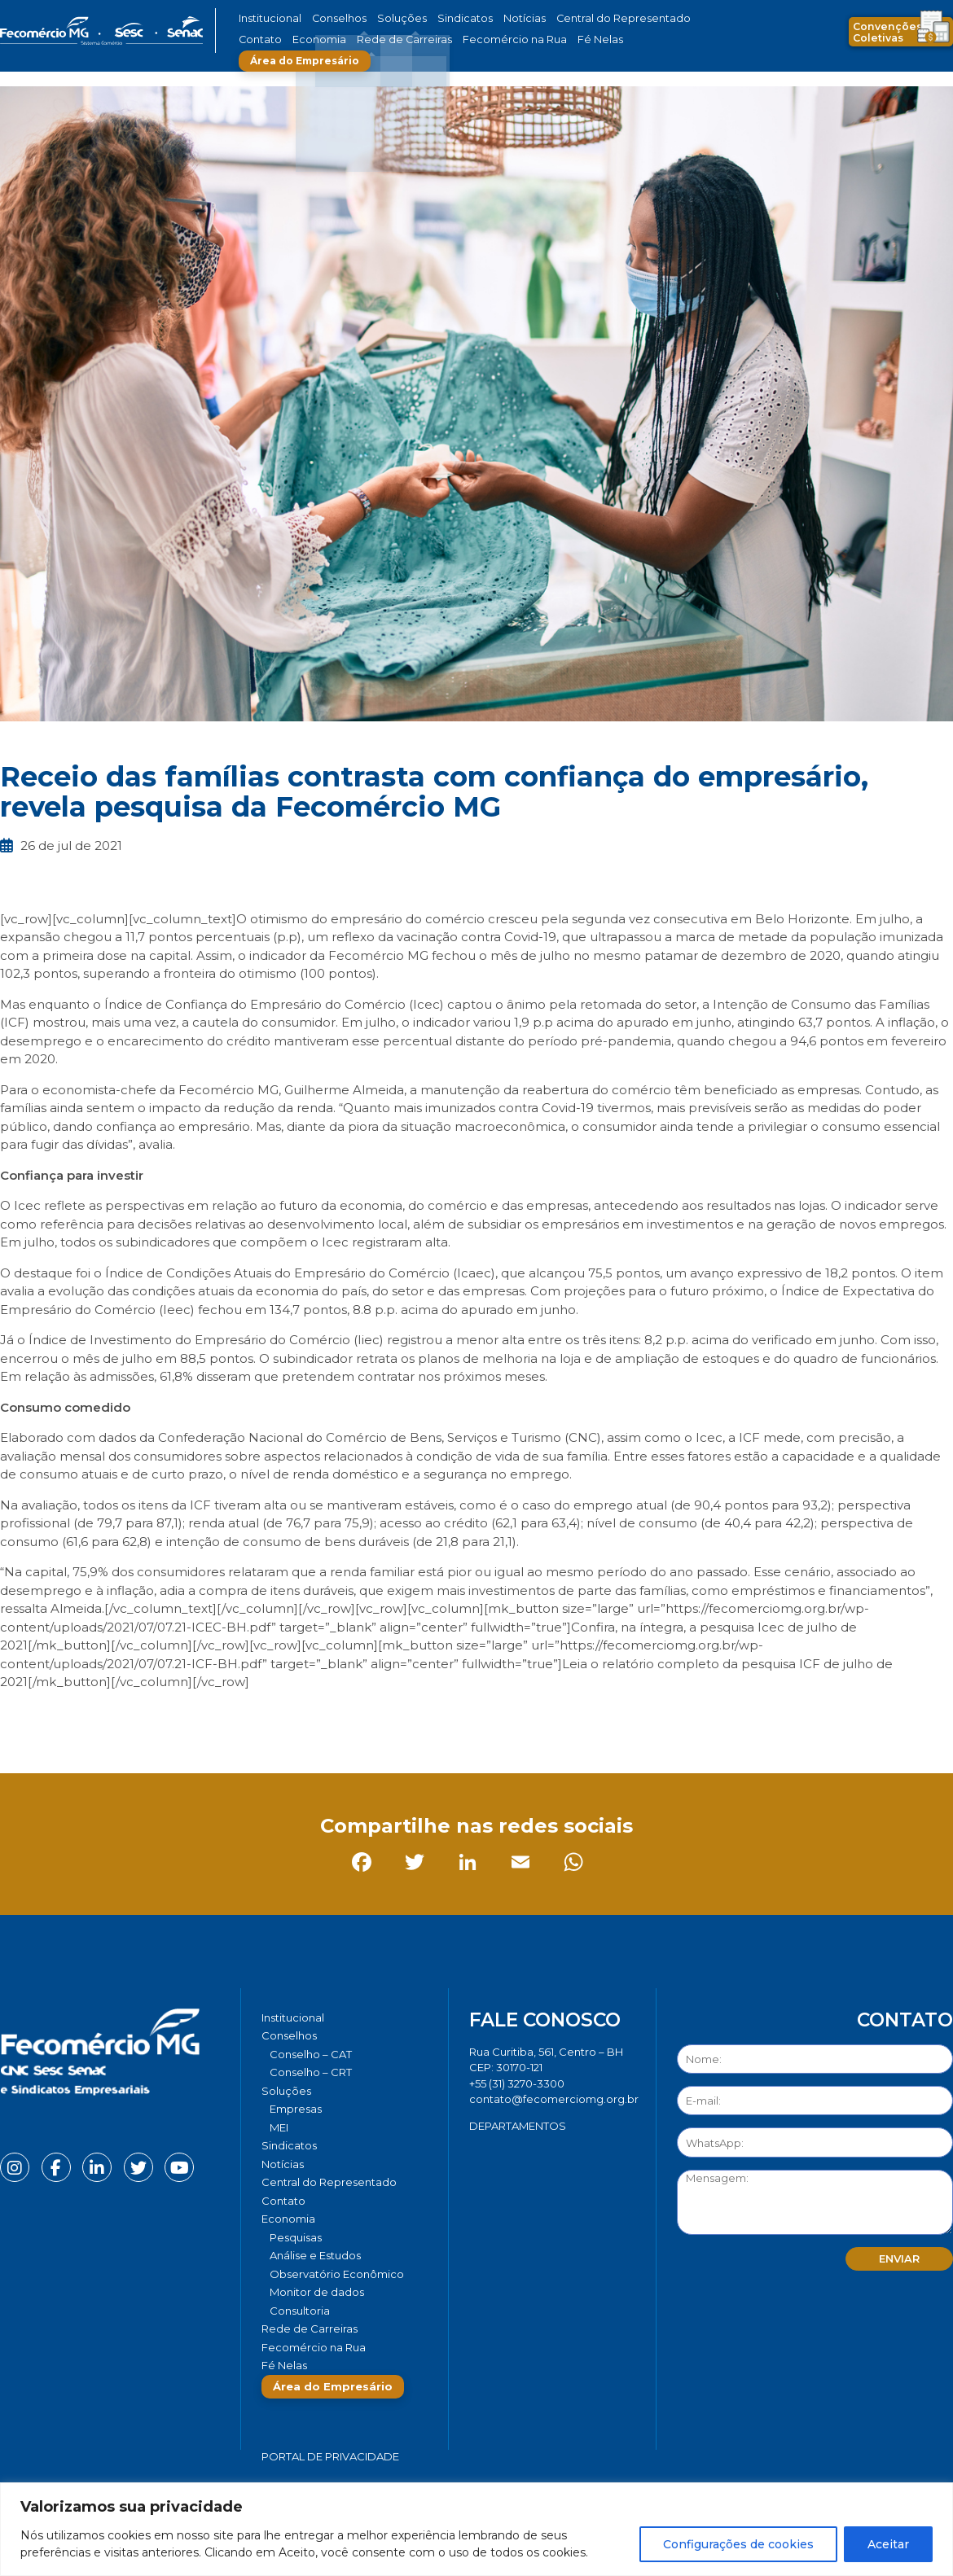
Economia (263, 39)
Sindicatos (439, 18)
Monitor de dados (317, 2291)
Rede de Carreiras (337, 39)
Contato (666, 18)
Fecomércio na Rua (434, 39)
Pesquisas (296, 2237)
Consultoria (300, 2310)
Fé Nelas (508, 39)
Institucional (267, 18)
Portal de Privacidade (330, 2456)
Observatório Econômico (337, 2273)
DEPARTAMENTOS (517, 2125)
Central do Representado (578, 18)
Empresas (296, 2108)
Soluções (385, 18)
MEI (279, 2127)
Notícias (491, 18)
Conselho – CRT (311, 2072)
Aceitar (888, 2544)
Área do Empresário (603, 39)
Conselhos (330, 18)
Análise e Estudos (315, 2255)
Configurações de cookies (738, 2544)
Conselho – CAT (311, 2054)
